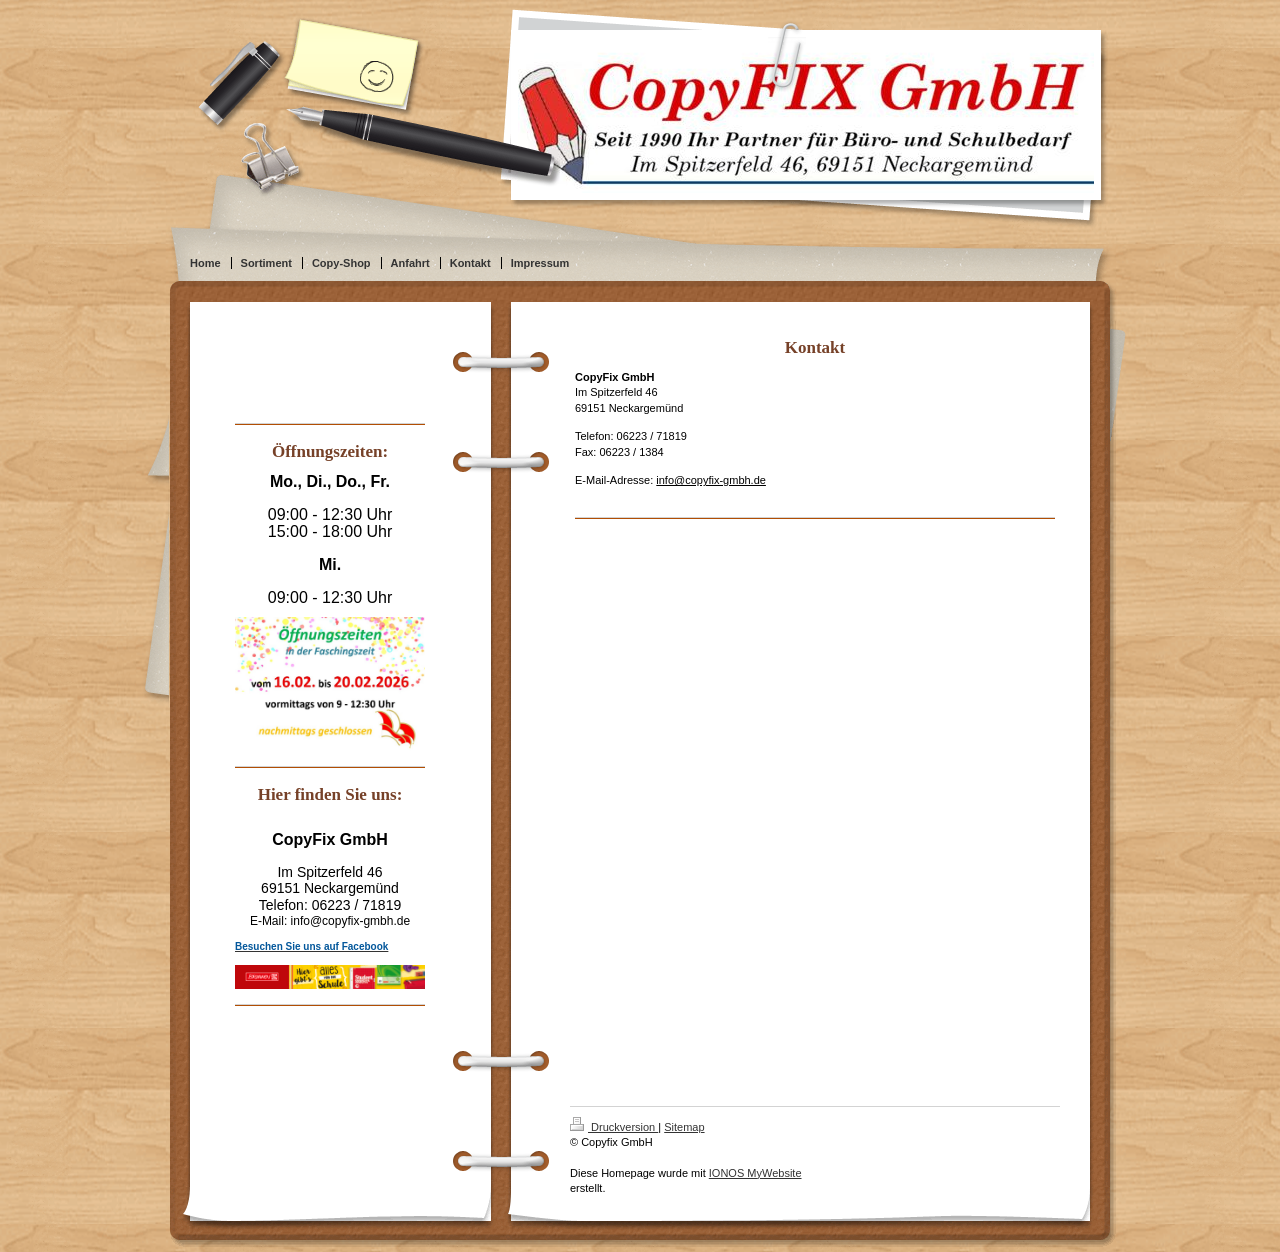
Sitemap (684, 1127)
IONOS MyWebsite (755, 1173)
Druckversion (614, 1127)
